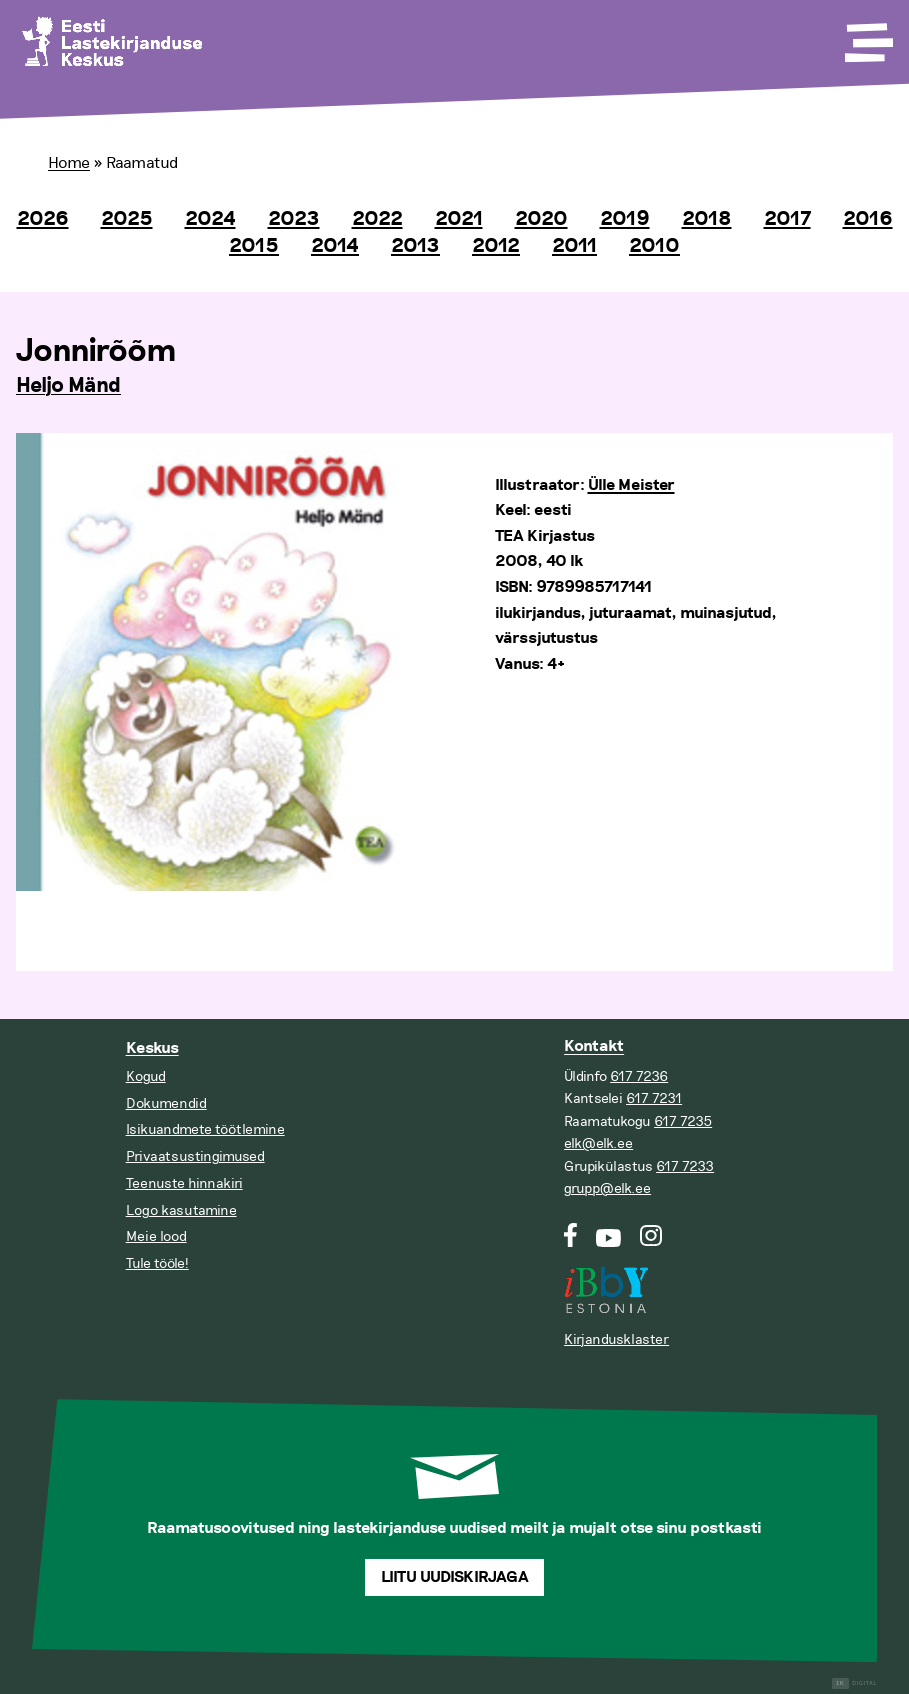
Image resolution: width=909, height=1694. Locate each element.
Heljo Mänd (68, 386)
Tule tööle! (157, 1263)
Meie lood (156, 1236)
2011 (574, 246)
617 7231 (654, 1098)
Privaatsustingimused (195, 1156)
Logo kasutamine (181, 1210)
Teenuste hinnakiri (184, 1183)
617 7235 (683, 1121)
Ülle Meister (631, 485)
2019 (625, 219)
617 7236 (639, 1076)
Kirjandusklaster (616, 1339)
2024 (210, 219)
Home (69, 163)
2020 (541, 219)
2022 (377, 219)
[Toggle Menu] (867, 36)
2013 (415, 246)
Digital (854, 1683)
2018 (707, 219)
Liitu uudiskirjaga (455, 1577)
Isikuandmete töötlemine (205, 1129)
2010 (654, 246)
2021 (459, 219)
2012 (496, 246)
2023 (294, 219)
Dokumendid (166, 1103)
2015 (254, 246)
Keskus (152, 1048)
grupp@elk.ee (607, 1188)
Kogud (146, 1076)
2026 (43, 219)
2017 (787, 219)
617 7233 (685, 1166)
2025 (127, 219)
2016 (868, 219)
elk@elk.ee (598, 1143)
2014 (335, 246)
